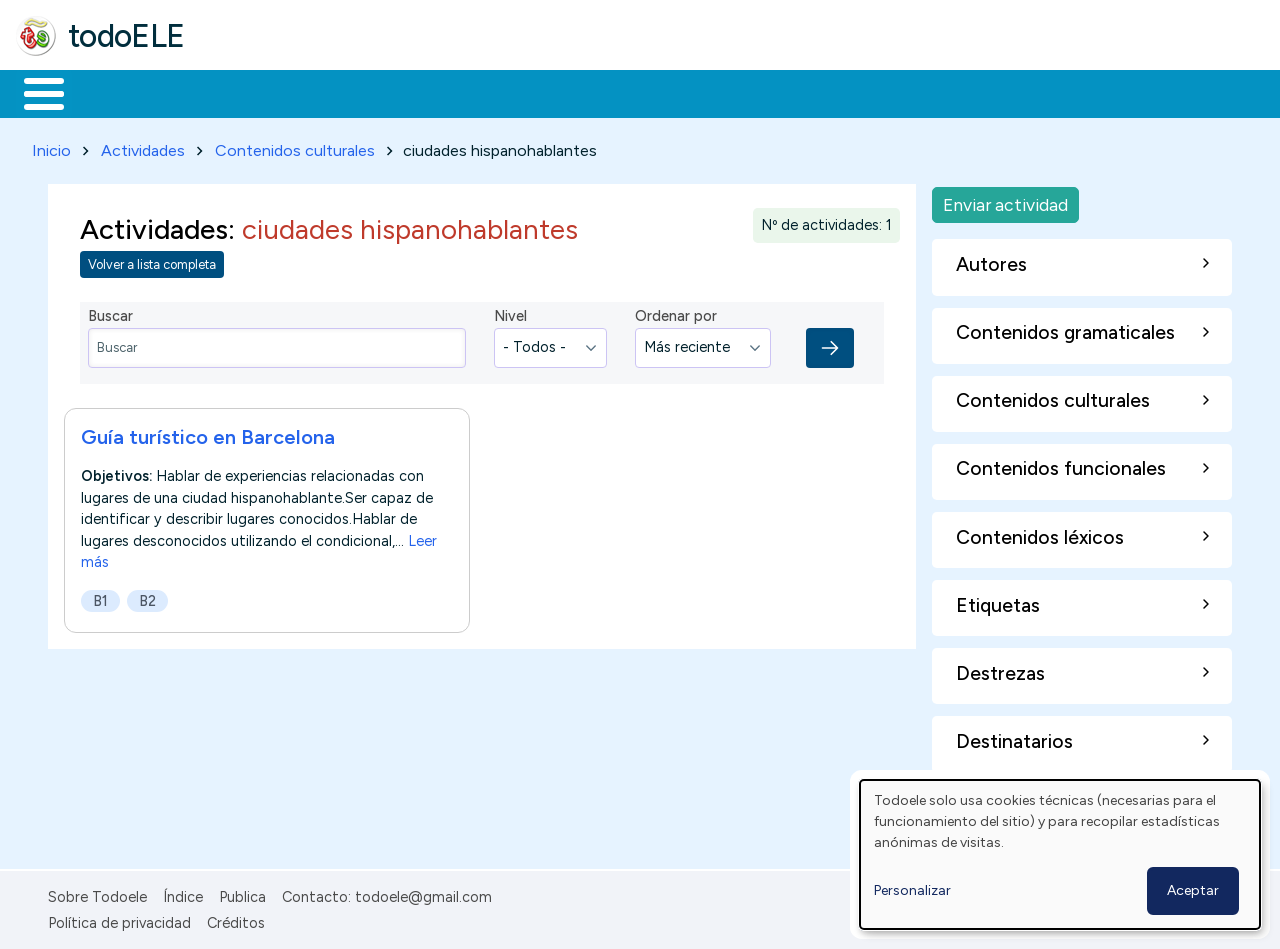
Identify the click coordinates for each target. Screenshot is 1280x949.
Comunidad (731, 92)
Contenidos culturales (295, 146)
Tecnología (598, 92)
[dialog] (1060, 854)
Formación (241, 92)
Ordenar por (676, 313)
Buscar (821, 92)
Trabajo (360, 92)
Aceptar (1193, 890)
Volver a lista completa (152, 261)
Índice (183, 893)
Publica (242, 893)
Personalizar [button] (912, 890)
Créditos (236, 919)
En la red (472, 92)
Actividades (143, 146)
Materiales (112, 92)
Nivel (510, 313)
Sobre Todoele (97, 893)
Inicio (33, 92)
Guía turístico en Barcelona (208, 433)
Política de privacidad (119, 919)
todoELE (126, 36)
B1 (100, 597)
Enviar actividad (1005, 200)
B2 (147, 597)
